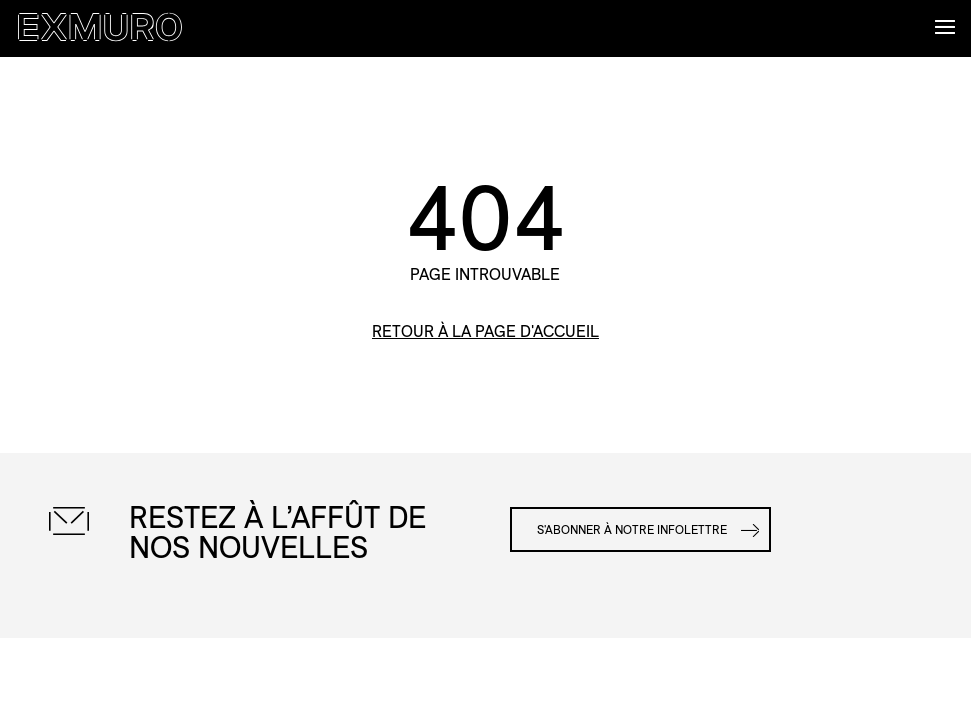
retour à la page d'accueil (485, 331)
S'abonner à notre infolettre (632, 529)
